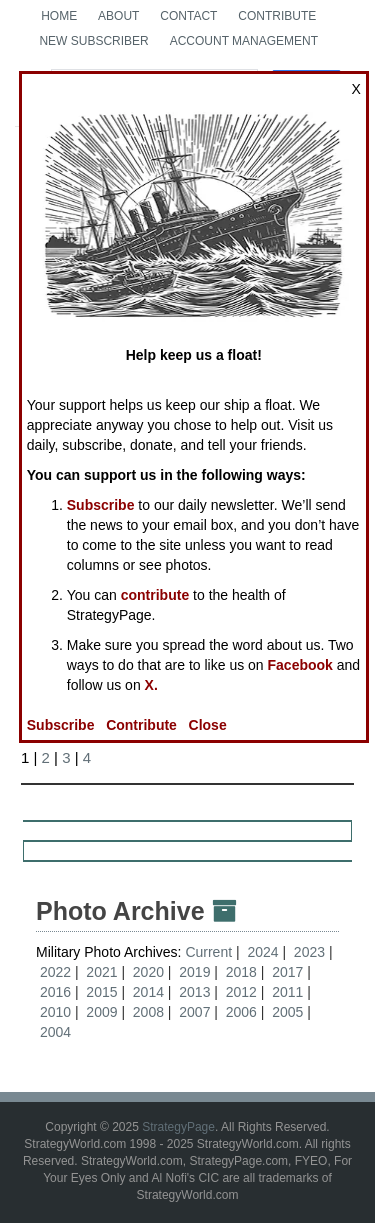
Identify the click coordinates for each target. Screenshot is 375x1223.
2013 (194, 992)
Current (210, 952)
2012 (241, 992)
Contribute (277, 16)
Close (208, 725)
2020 (148, 972)
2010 (55, 1012)
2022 (55, 972)
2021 (101, 972)
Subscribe (101, 505)
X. (151, 685)
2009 (101, 1012)
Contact (188, 16)
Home (59, 16)
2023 (309, 952)
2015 (101, 992)
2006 (241, 1012)
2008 (148, 1012)
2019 (194, 972)
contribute (155, 595)
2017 (287, 972)
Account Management (244, 41)
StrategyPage (178, 1127)
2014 (148, 992)
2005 (287, 1012)
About (118, 16)
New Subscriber (93, 41)
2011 (287, 992)
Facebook (300, 665)
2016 (55, 992)
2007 (194, 1012)
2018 (241, 972)
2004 (55, 1032)
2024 (262, 952)
